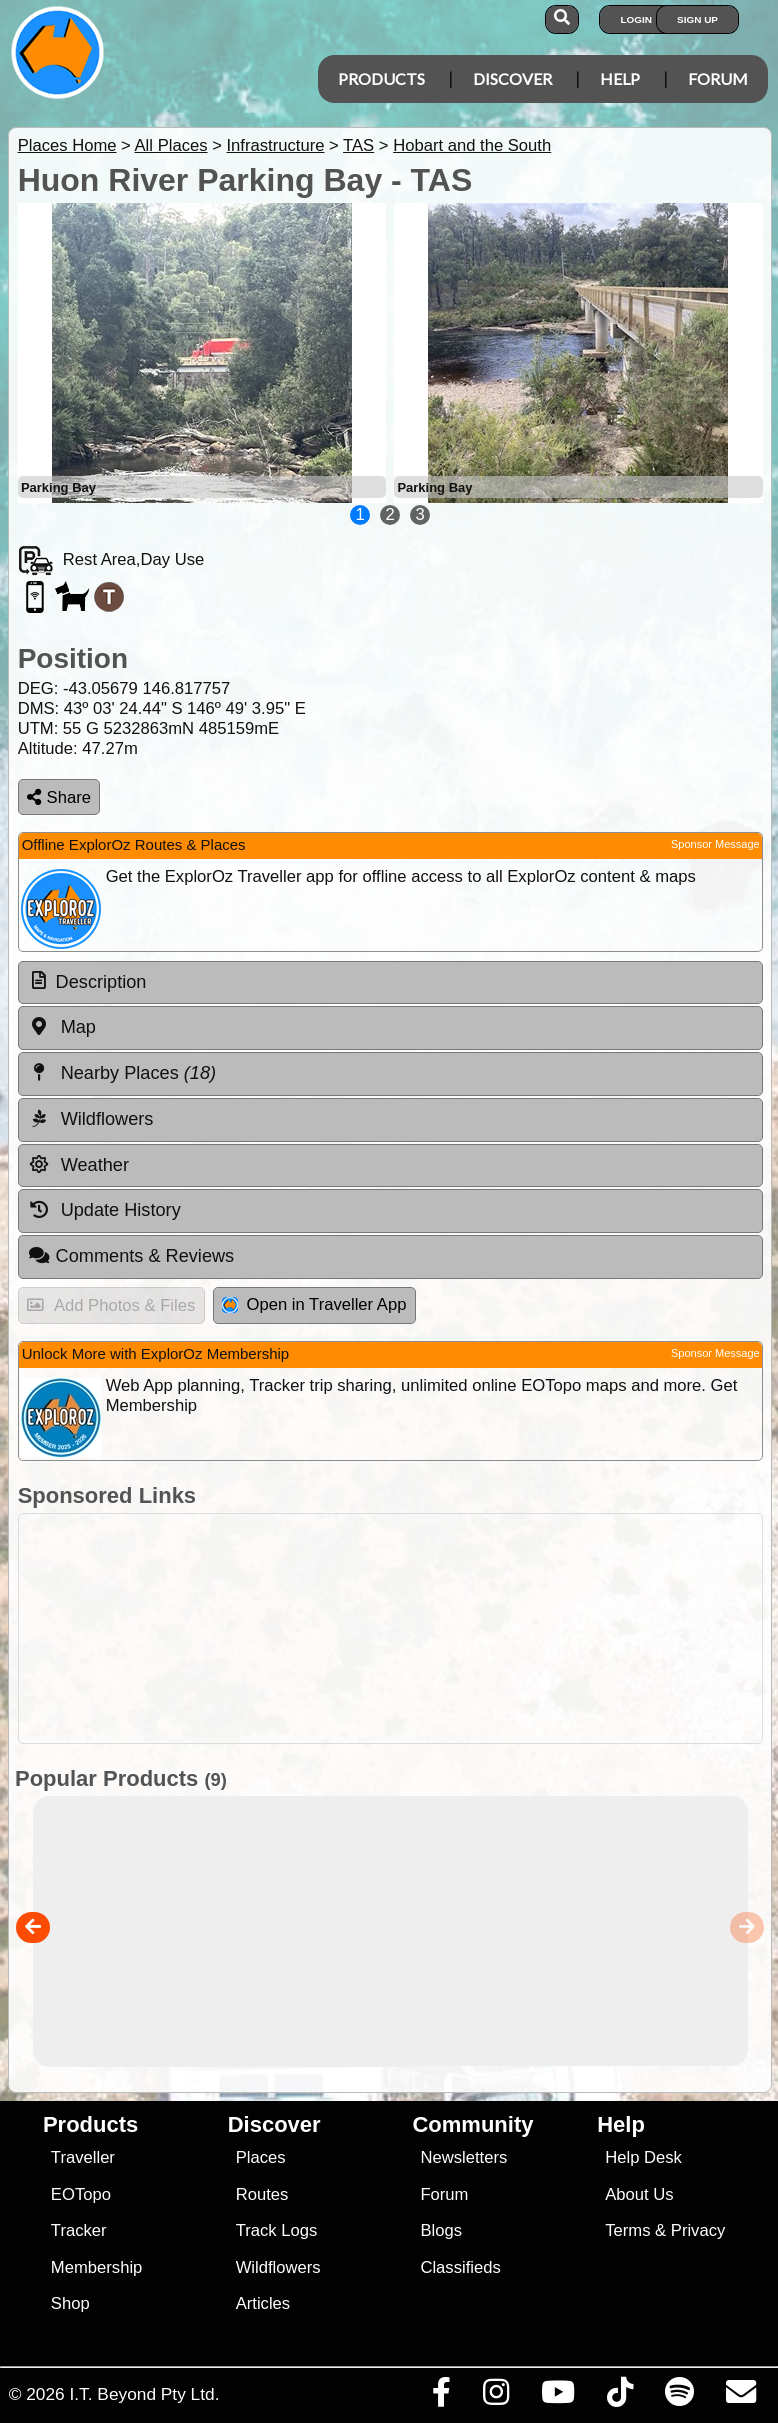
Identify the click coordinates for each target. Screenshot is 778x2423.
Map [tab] (62, 1027)
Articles (263, 2303)
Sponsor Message (715, 844)
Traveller (83, 2157)
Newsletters (463, 2157)
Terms (627, 2230)
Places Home (67, 145)
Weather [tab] (78, 1165)
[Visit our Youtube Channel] (557, 2397)
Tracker (79, 2230)
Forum (718, 78)
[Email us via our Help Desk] (740, 2397)
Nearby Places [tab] (122, 1073)
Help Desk (643, 2157)
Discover (512, 78)
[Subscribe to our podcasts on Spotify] (679, 2397)
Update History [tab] (104, 1210)
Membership (96, 2267)
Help (620, 78)
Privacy (698, 2230)
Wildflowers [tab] (91, 1119)
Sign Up (697, 19)
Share (59, 797)
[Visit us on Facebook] (441, 2397)
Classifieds (460, 2267)
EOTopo (81, 2194)
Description (101, 982)
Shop (70, 2303)
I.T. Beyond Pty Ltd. (144, 2394)
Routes (262, 2194)
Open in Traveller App (314, 1304)
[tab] (390, 983)
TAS (358, 145)
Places (261, 2157)
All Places (171, 145)
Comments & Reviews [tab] (131, 1256)
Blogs (441, 2230)
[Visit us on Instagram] (495, 2397)
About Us (639, 2194)
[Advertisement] (385, 1628)
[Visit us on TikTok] (619, 2397)
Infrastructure (275, 145)
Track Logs (277, 2230)
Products (381, 78)
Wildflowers (278, 2267)
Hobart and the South (472, 145)
